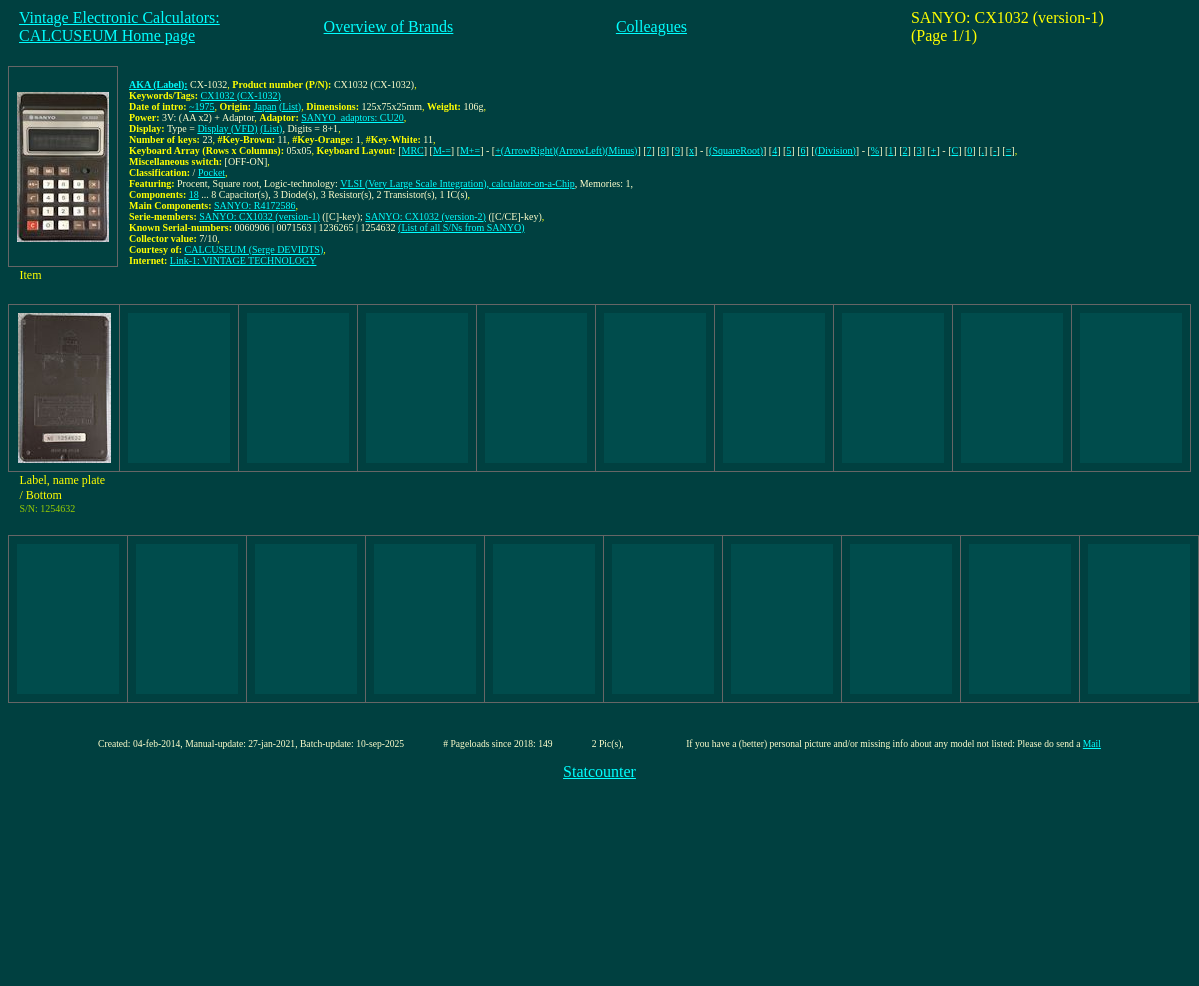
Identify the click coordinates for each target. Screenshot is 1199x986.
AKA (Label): (158, 84)
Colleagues (651, 26)
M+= (470, 150)
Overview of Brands (389, 26)
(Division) (835, 150)
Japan (265, 106)
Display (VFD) (227, 128)
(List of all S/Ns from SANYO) (461, 227)
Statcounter (599, 771)
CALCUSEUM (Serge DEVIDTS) (254, 249)
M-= (442, 150)
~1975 (201, 106)
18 (194, 194)
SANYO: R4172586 (254, 205)
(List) (290, 106)
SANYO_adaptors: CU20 (352, 117)
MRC (413, 150)
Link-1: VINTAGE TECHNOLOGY (243, 260)
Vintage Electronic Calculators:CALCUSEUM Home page (119, 26)
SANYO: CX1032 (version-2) (425, 216)
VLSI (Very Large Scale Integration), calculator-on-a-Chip (457, 183)
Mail (1092, 743)
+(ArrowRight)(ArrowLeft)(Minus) (566, 150)
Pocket (211, 172)
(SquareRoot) (736, 150)
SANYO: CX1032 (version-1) (259, 216)
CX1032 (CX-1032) (241, 95)
